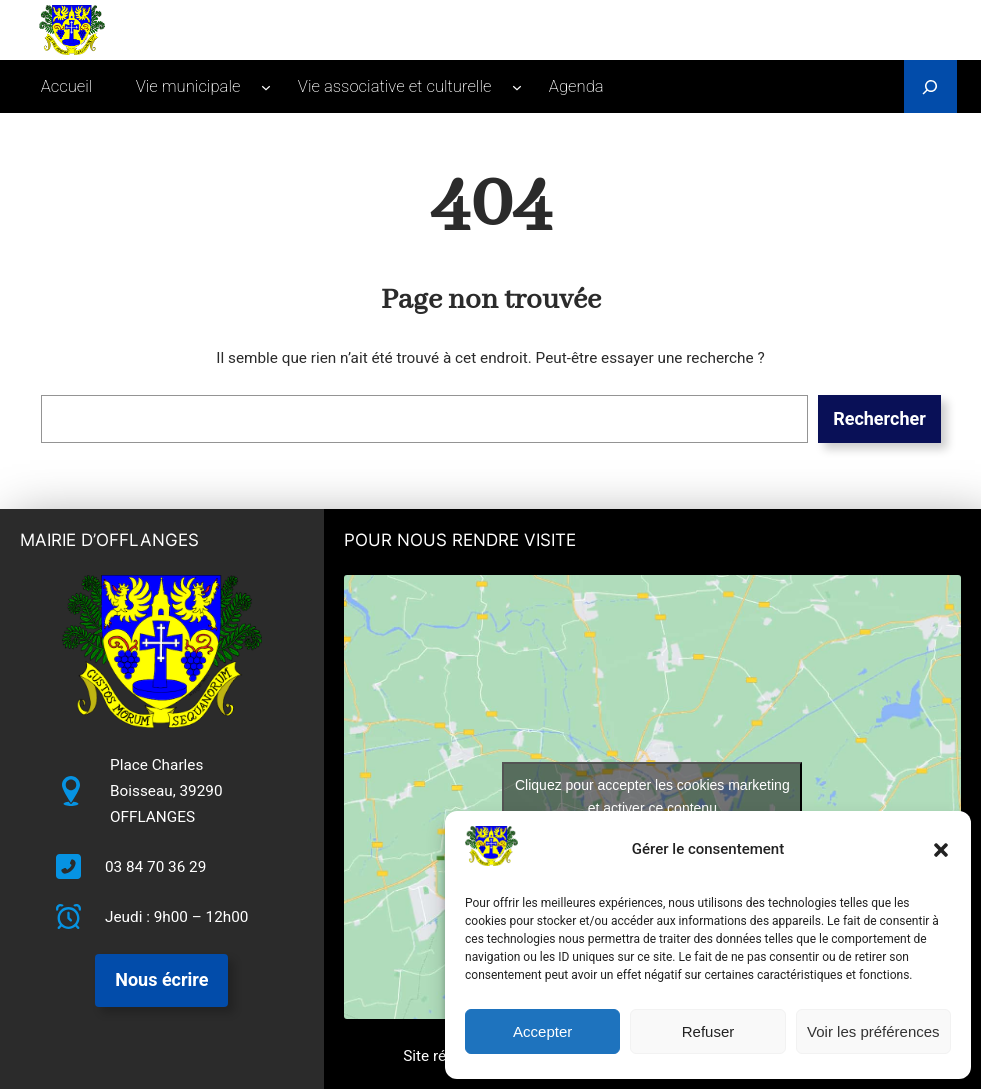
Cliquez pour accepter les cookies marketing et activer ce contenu (652, 796)
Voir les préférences (873, 1031)
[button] (941, 850)
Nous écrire (161, 979)
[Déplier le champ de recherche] (930, 86)
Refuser (708, 1031)
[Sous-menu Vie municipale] (266, 87)
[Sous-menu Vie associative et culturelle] (517, 87)
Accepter (542, 1031)
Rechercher (879, 418)
